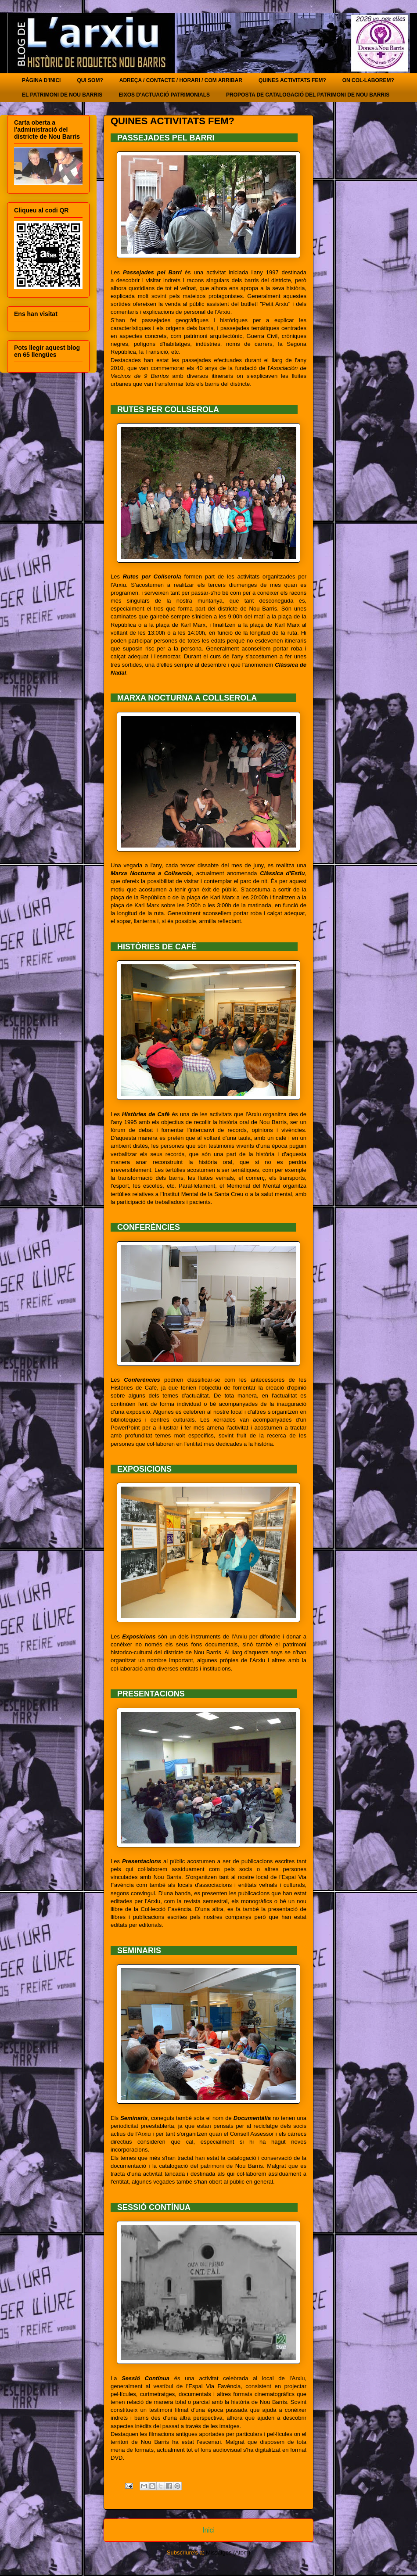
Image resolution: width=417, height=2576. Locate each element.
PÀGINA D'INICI (41, 80)
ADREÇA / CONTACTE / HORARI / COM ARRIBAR (180, 80)
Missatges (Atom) (228, 2552)
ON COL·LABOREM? (368, 80)
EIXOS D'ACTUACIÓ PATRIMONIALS (164, 95)
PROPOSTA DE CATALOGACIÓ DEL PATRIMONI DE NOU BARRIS (307, 95)
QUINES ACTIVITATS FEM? (292, 80)
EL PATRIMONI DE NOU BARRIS (62, 95)
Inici (208, 2530)
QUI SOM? (90, 80)
